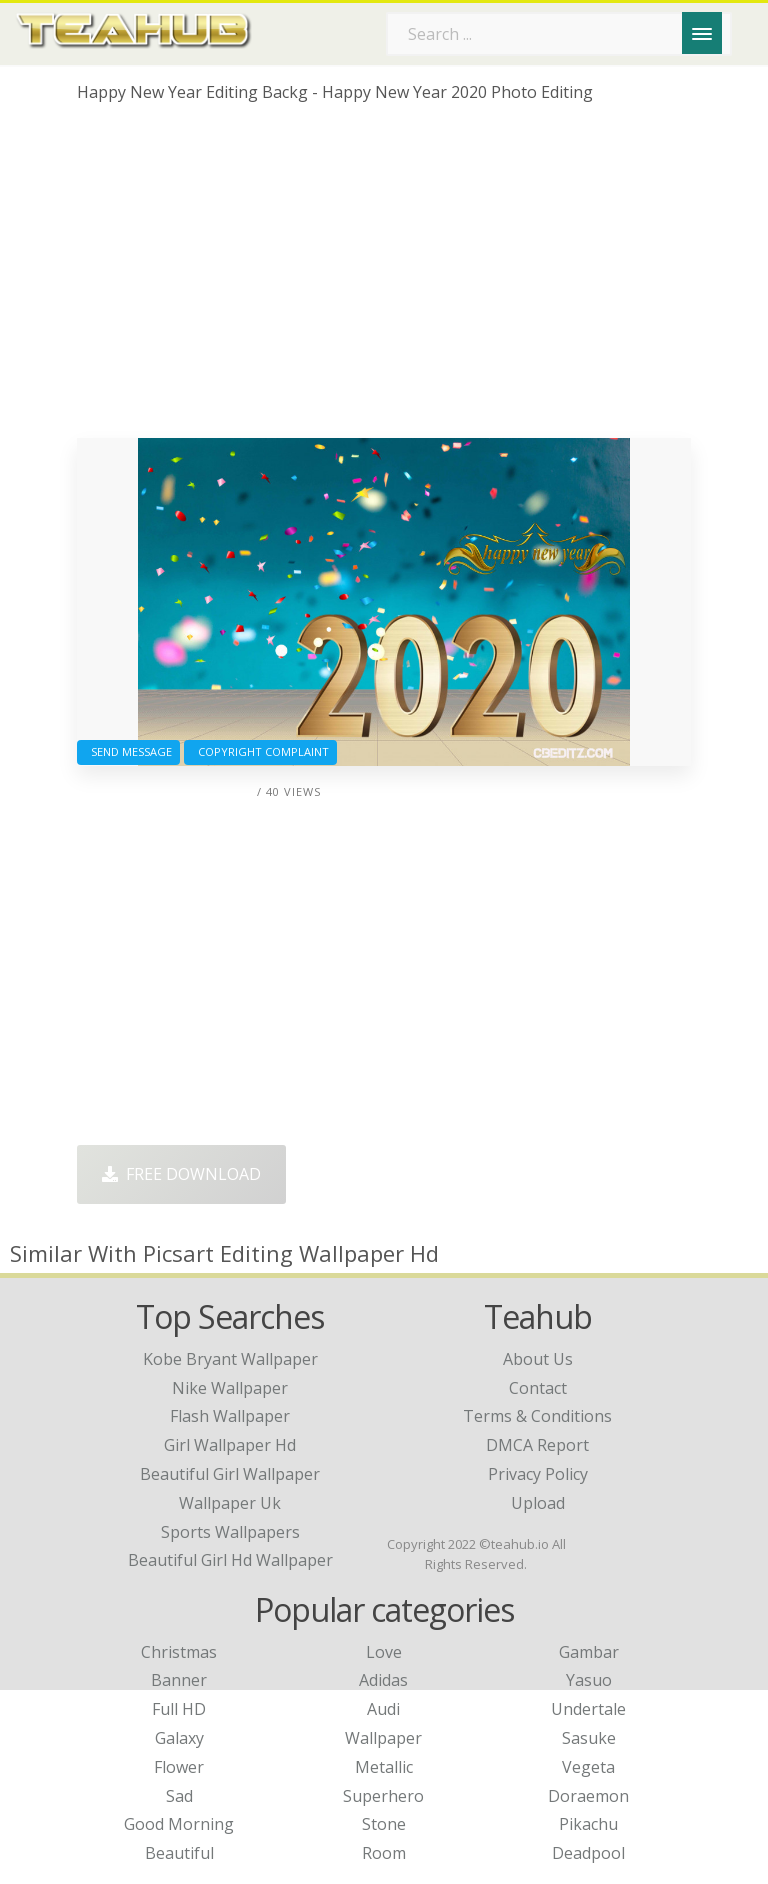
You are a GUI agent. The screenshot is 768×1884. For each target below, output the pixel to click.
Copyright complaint (260, 751)
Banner (179, 1680)
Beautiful (179, 1853)
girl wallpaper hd (230, 1445)
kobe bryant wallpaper (230, 1359)
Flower (179, 1767)
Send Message (128, 751)
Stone (384, 1824)
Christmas (179, 1652)
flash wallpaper (230, 1416)
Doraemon (588, 1796)
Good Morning (179, 1824)
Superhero (383, 1796)
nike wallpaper (230, 1388)
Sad (179, 1796)
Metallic (384, 1767)
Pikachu (588, 1824)
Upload (538, 1503)
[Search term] (559, 34)
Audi (383, 1709)
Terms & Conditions (537, 1416)
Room (384, 1853)
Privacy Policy (538, 1474)
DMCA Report (537, 1445)
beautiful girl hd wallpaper (230, 1560)
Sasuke (589, 1738)
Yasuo (589, 1680)
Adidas (383, 1680)
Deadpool (588, 1853)
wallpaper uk (230, 1503)
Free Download (181, 1174)
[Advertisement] (384, 278)
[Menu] (702, 33)
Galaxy (179, 1738)
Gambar (589, 1652)
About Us (538, 1359)
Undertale (588, 1709)
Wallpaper (383, 1738)
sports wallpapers (230, 1532)
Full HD (179, 1709)
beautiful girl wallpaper (230, 1474)
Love (384, 1652)
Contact (538, 1388)
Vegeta (588, 1767)
